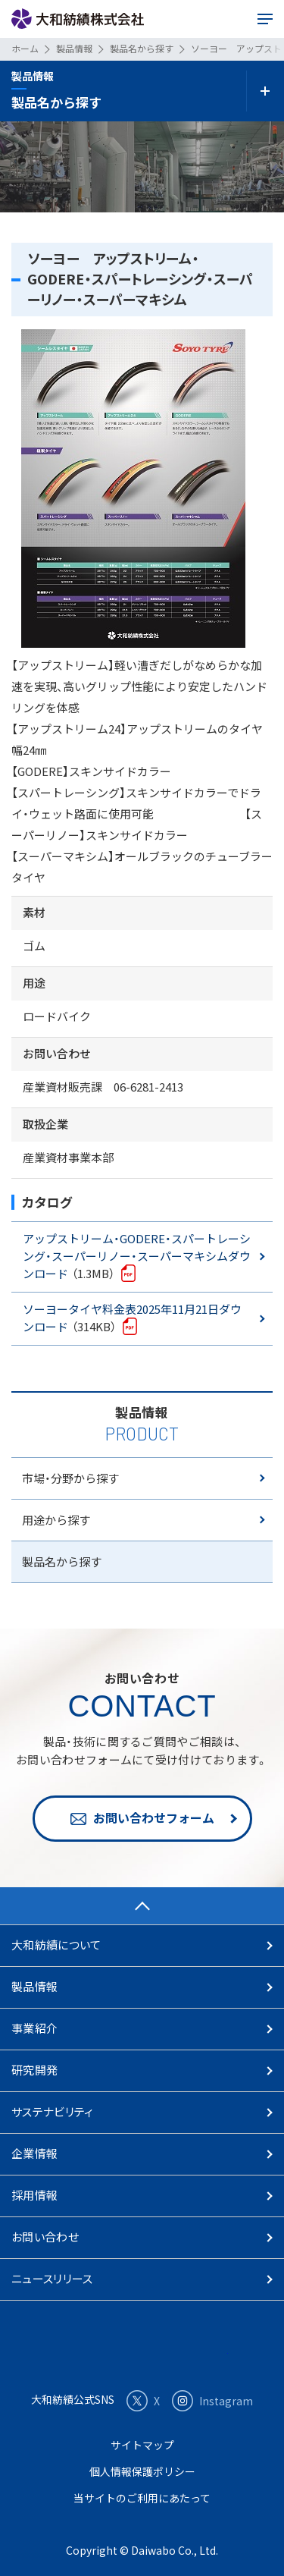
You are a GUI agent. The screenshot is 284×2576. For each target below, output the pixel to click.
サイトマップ (142, 2444)
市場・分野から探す (70, 1478)
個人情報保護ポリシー (142, 2471)
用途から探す (56, 1520)
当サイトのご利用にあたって (142, 2497)
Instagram (212, 2400)
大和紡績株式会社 (77, 19)
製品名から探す (61, 1561)
